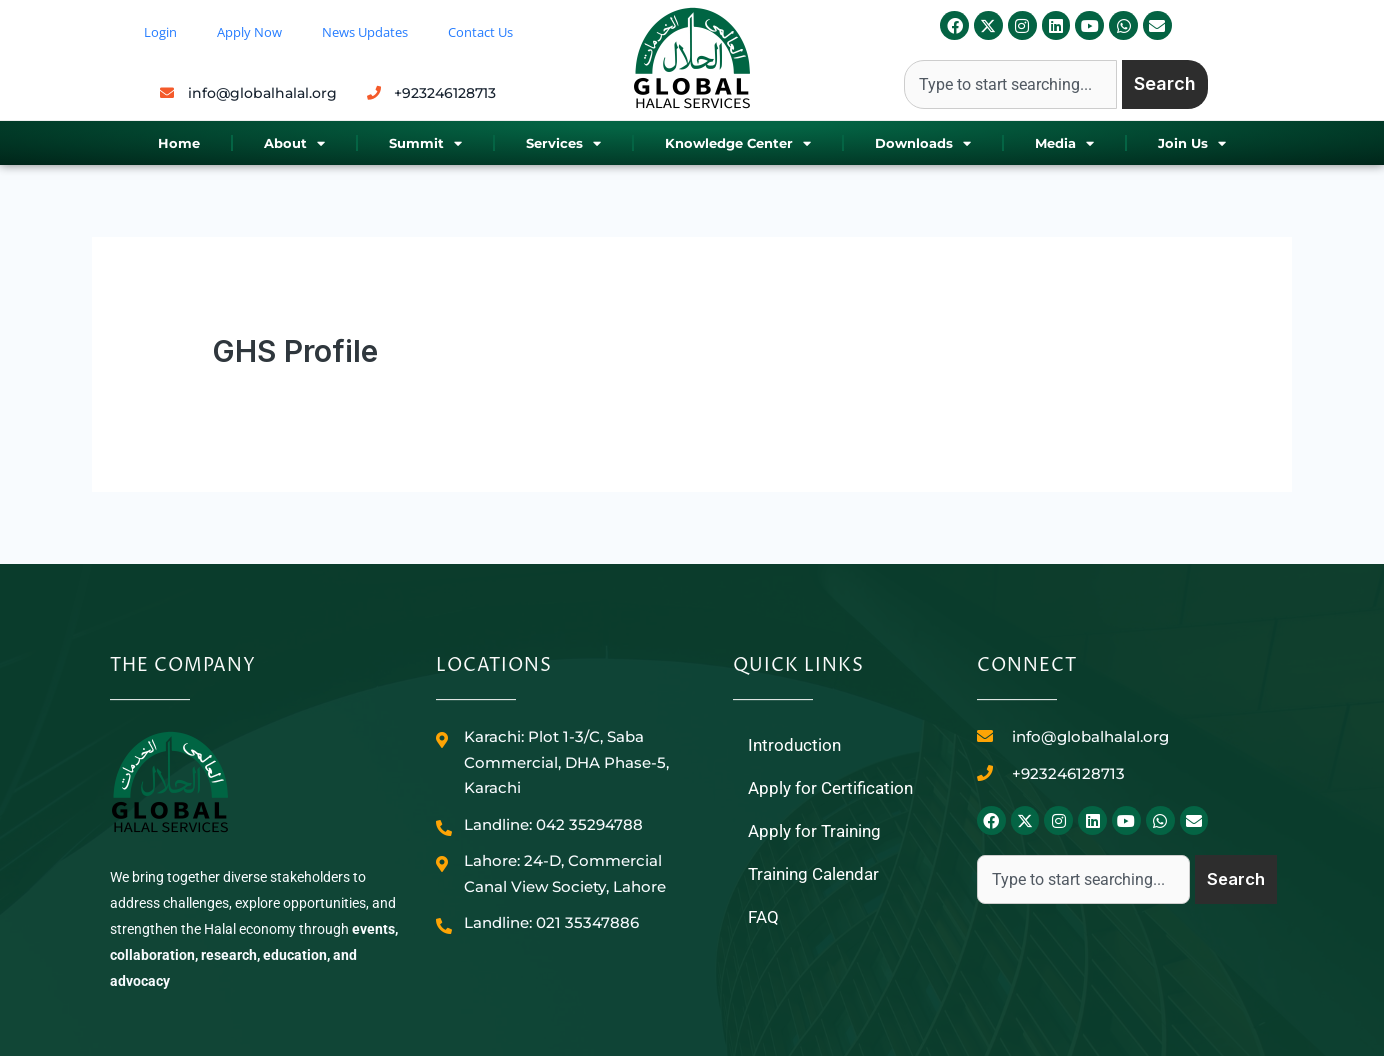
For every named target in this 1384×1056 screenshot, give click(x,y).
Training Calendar (818, 877)
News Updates (365, 32)
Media (1064, 143)
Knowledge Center (738, 143)
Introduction (796, 745)
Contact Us (480, 32)
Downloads (923, 143)
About (294, 143)
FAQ (764, 921)
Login (160, 32)
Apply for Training (817, 833)
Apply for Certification (834, 789)
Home (179, 143)
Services (563, 143)
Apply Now (249, 32)
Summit (425, 143)
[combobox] (1010, 84)
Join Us (1192, 143)
